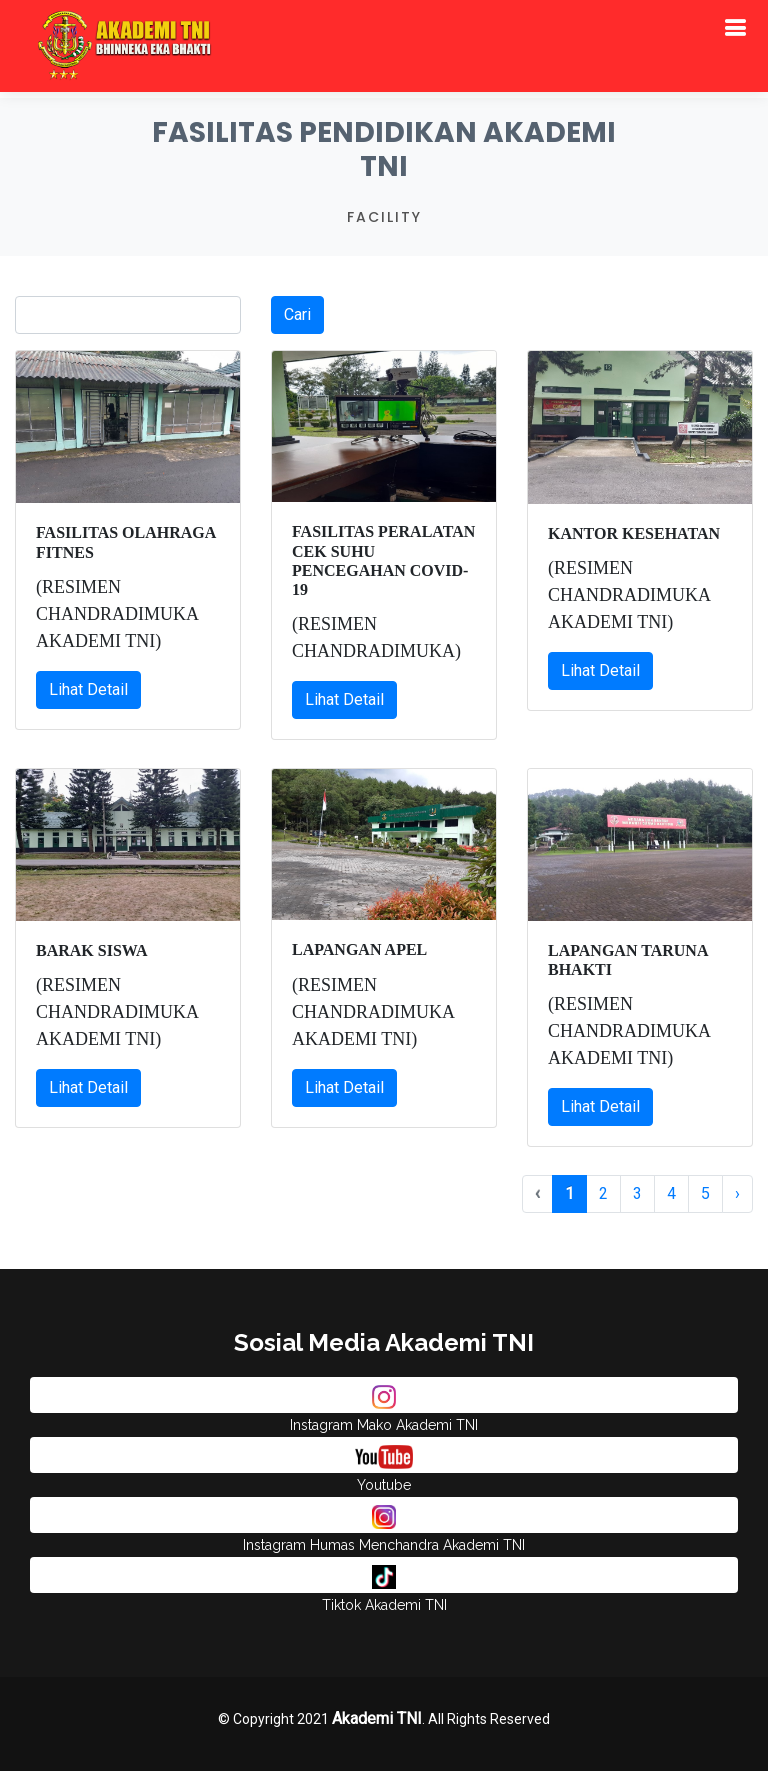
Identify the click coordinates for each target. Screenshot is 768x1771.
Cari (297, 314)
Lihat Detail (88, 689)
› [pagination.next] (737, 1193)
